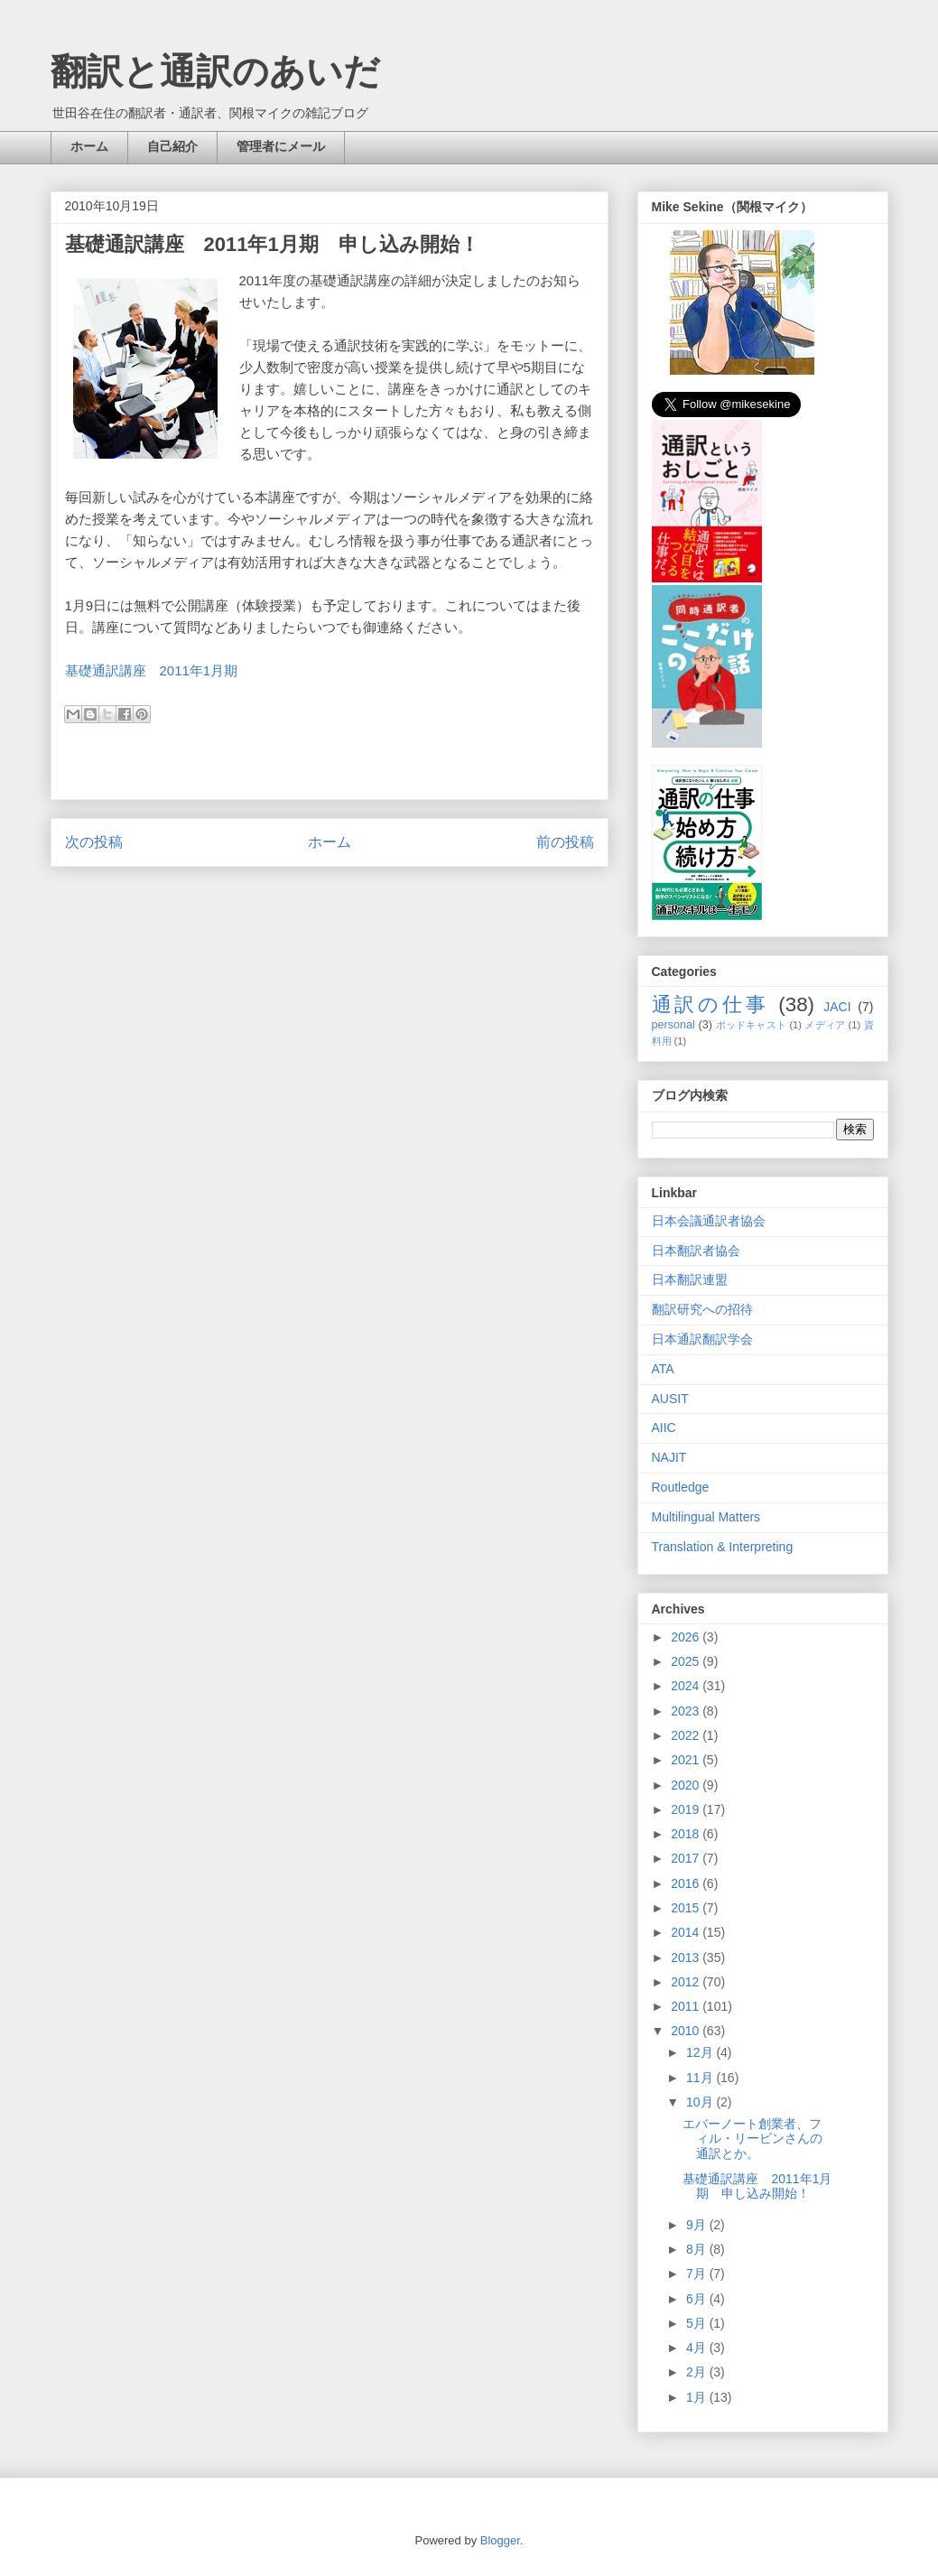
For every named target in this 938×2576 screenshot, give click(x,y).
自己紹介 (172, 146)
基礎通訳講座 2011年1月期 (151, 670)
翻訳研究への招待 (702, 1309)
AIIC (664, 1427)
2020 (686, 1785)
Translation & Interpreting (723, 1546)
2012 (686, 1982)
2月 (698, 2372)
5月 (698, 2323)
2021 (686, 1760)
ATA (663, 1369)
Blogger (500, 2540)
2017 (686, 1858)
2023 (686, 1711)
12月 (701, 2052)
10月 (701, 2102)
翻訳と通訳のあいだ (215, 71)
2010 (686, 2030)
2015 (686, 1908)
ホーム (89, 146)
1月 (698, 2397)
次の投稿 (94, 842)
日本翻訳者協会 (696, 1250)
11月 (701, 2077)
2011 (686, 2006)
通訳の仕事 (711, 1004)
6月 (698, 2299)
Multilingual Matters (706, 1517)
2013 (686, 1957)
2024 (686, 1686)
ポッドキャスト (751, 1024)
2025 (686, 1661)
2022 (686, 1735)
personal (673, 1024)
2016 (686, 1883)
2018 (686, 1834)
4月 (698, 2347)
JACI (836, 1007)
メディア (824, 1024)
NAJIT (669, 1457)
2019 (686, 1809)
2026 (686, 1637)
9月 (698, 2225)
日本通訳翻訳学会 (702, 1339)
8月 (698, 2249)
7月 (698, 2273)
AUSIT (670, 1398)
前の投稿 (565, 842)
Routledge (681, 1487)
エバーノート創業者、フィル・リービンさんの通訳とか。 (752, 2139)
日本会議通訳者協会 (709, 1221)
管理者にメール (281, 146)
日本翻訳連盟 (690, 1279)
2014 (686, 1932)
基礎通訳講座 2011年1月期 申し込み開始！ (757, 2186)
